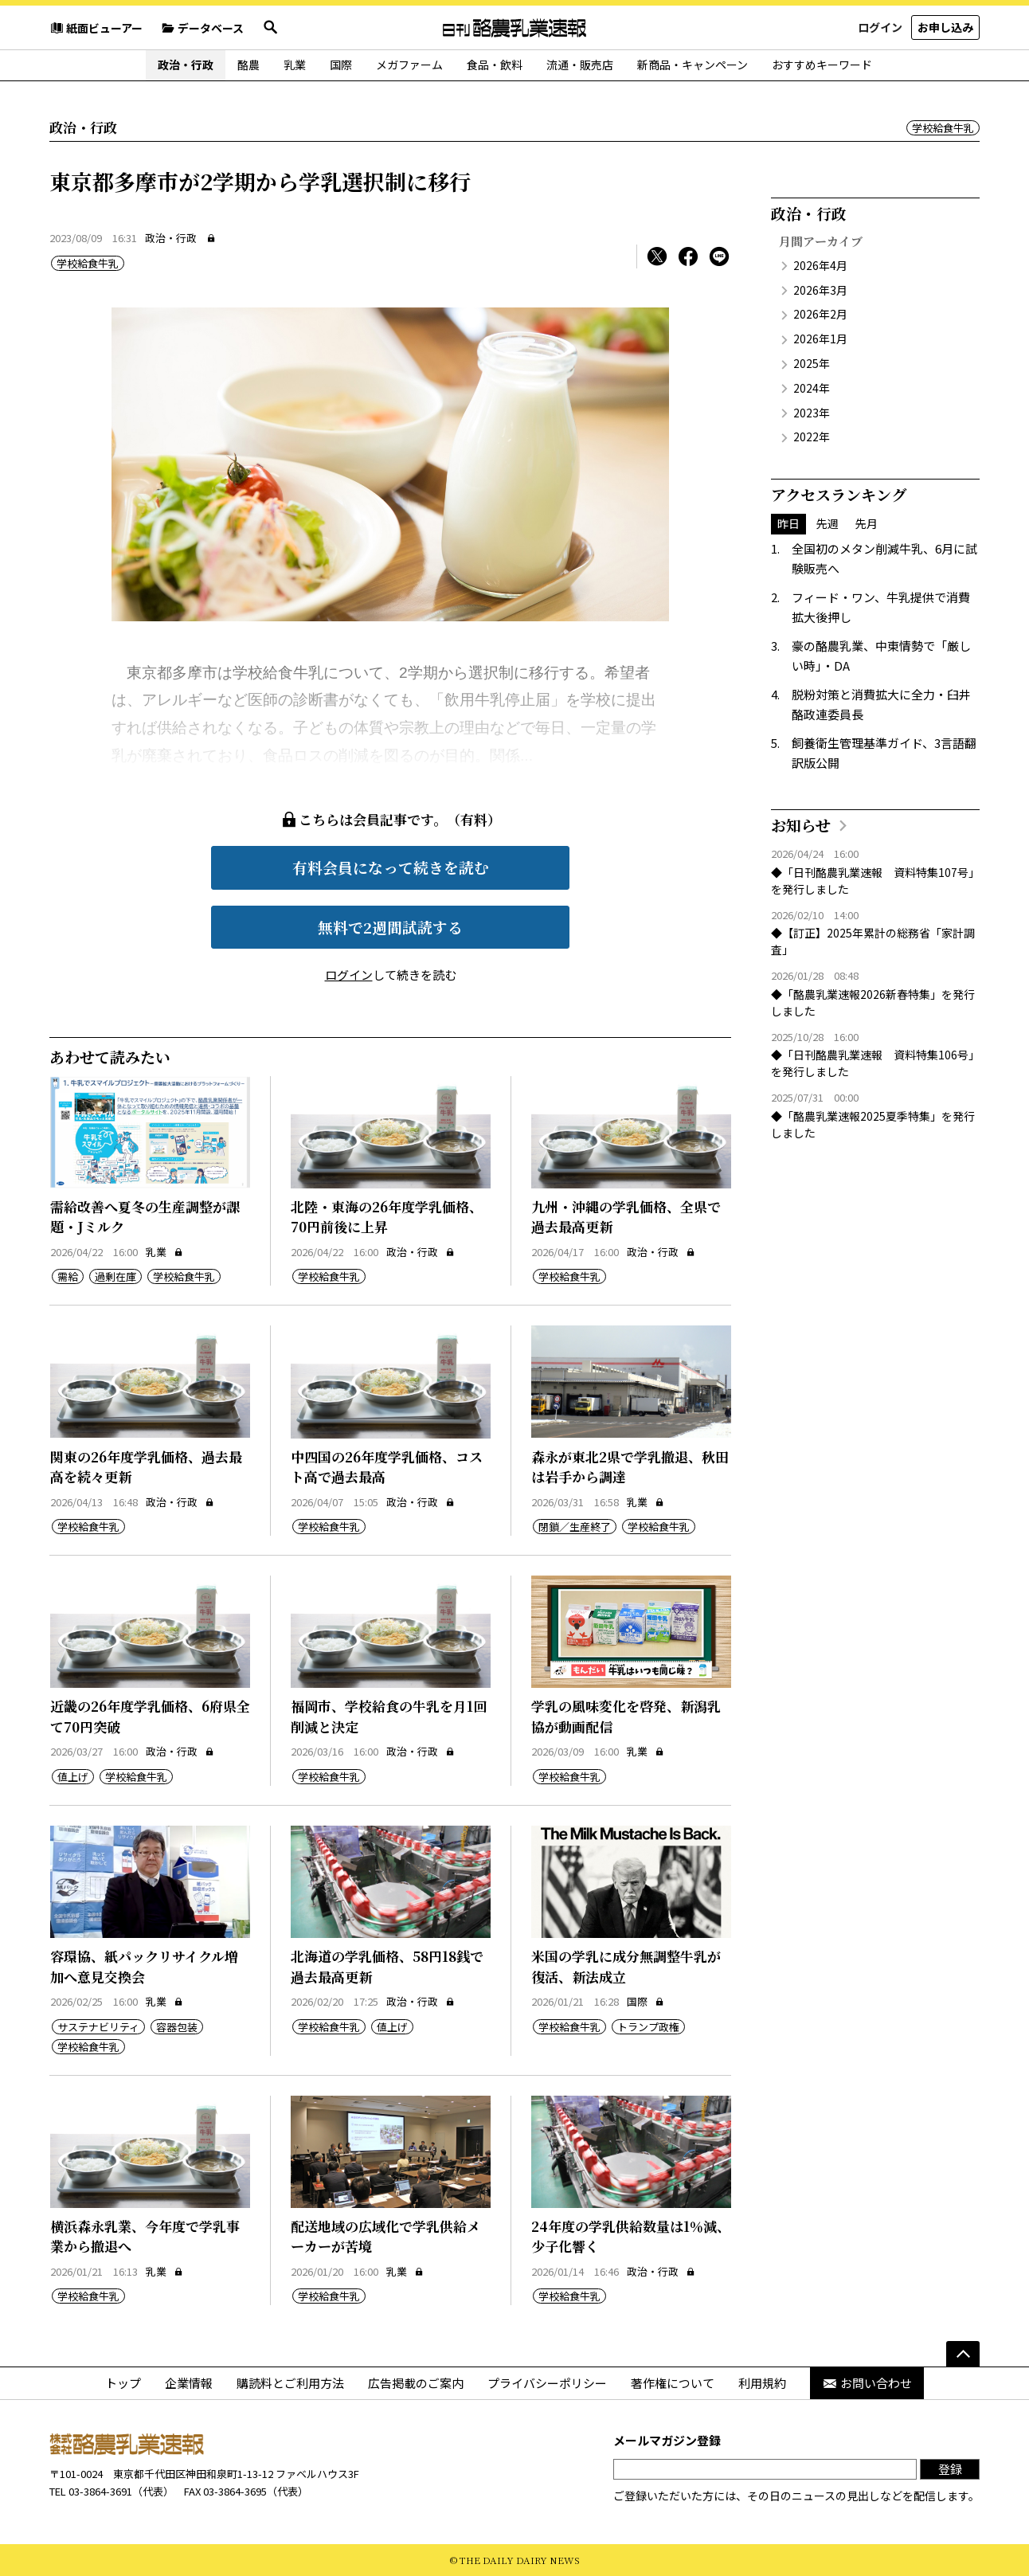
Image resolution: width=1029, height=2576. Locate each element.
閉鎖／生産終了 (574, 1526)
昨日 (788, 523)
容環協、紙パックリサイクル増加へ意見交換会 (144, 1966)
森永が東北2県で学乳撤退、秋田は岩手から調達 (630, 1467)
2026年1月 (820, 338)
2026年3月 (820, 290)
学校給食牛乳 (943, 127)
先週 (827, 523)
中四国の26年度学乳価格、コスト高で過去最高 (387, 1467)
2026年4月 (820, 265)
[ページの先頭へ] (963, 2354)
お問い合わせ (867, 2382)
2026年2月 (820, 314)
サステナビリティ (98, 2026)
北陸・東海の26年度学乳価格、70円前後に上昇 (387, 1216)
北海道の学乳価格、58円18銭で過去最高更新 (387, 1966)
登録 (950, 2469)
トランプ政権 (648, 2026)
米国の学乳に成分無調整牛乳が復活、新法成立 (626, 1966)
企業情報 (189, 2382)
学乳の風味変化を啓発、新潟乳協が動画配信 (626, 1716)
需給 (67, 1276)
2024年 (811, 388)
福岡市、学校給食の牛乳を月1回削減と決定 (389, 1716)
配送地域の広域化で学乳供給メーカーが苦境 (385, 2236)
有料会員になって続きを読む (390, 867)
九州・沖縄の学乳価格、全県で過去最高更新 (626, 1216)
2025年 (811, 363)
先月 (866, 523)
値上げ (72, 1776)
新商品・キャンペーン (692, 64)
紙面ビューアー (96, 28)
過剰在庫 (115, 1276)
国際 (341, 64)
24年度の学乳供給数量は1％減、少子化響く (630, 2236)
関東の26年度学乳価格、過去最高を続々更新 (146, 1467)
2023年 (811, 413)
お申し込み (945, 27)
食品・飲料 (494, 64)
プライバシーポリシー (547, 2382)
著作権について (672, 2382)
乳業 (295, 64)
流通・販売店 (579, 64)
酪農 (248, 64)
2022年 (811, 436)
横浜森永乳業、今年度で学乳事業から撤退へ (145, 2236)
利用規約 (762, 2382)
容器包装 (177, 2026)
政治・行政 (185, 64)
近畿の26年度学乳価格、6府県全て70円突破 (150, 1716)
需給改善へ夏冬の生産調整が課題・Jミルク (145, 1216)
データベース (202, 28)
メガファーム (409, 64)
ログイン (880, 27)
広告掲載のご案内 (416, 2382)
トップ (123, 2382)
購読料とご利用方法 (290, 2382)
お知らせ (801, 825)
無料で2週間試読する (390, 927)
